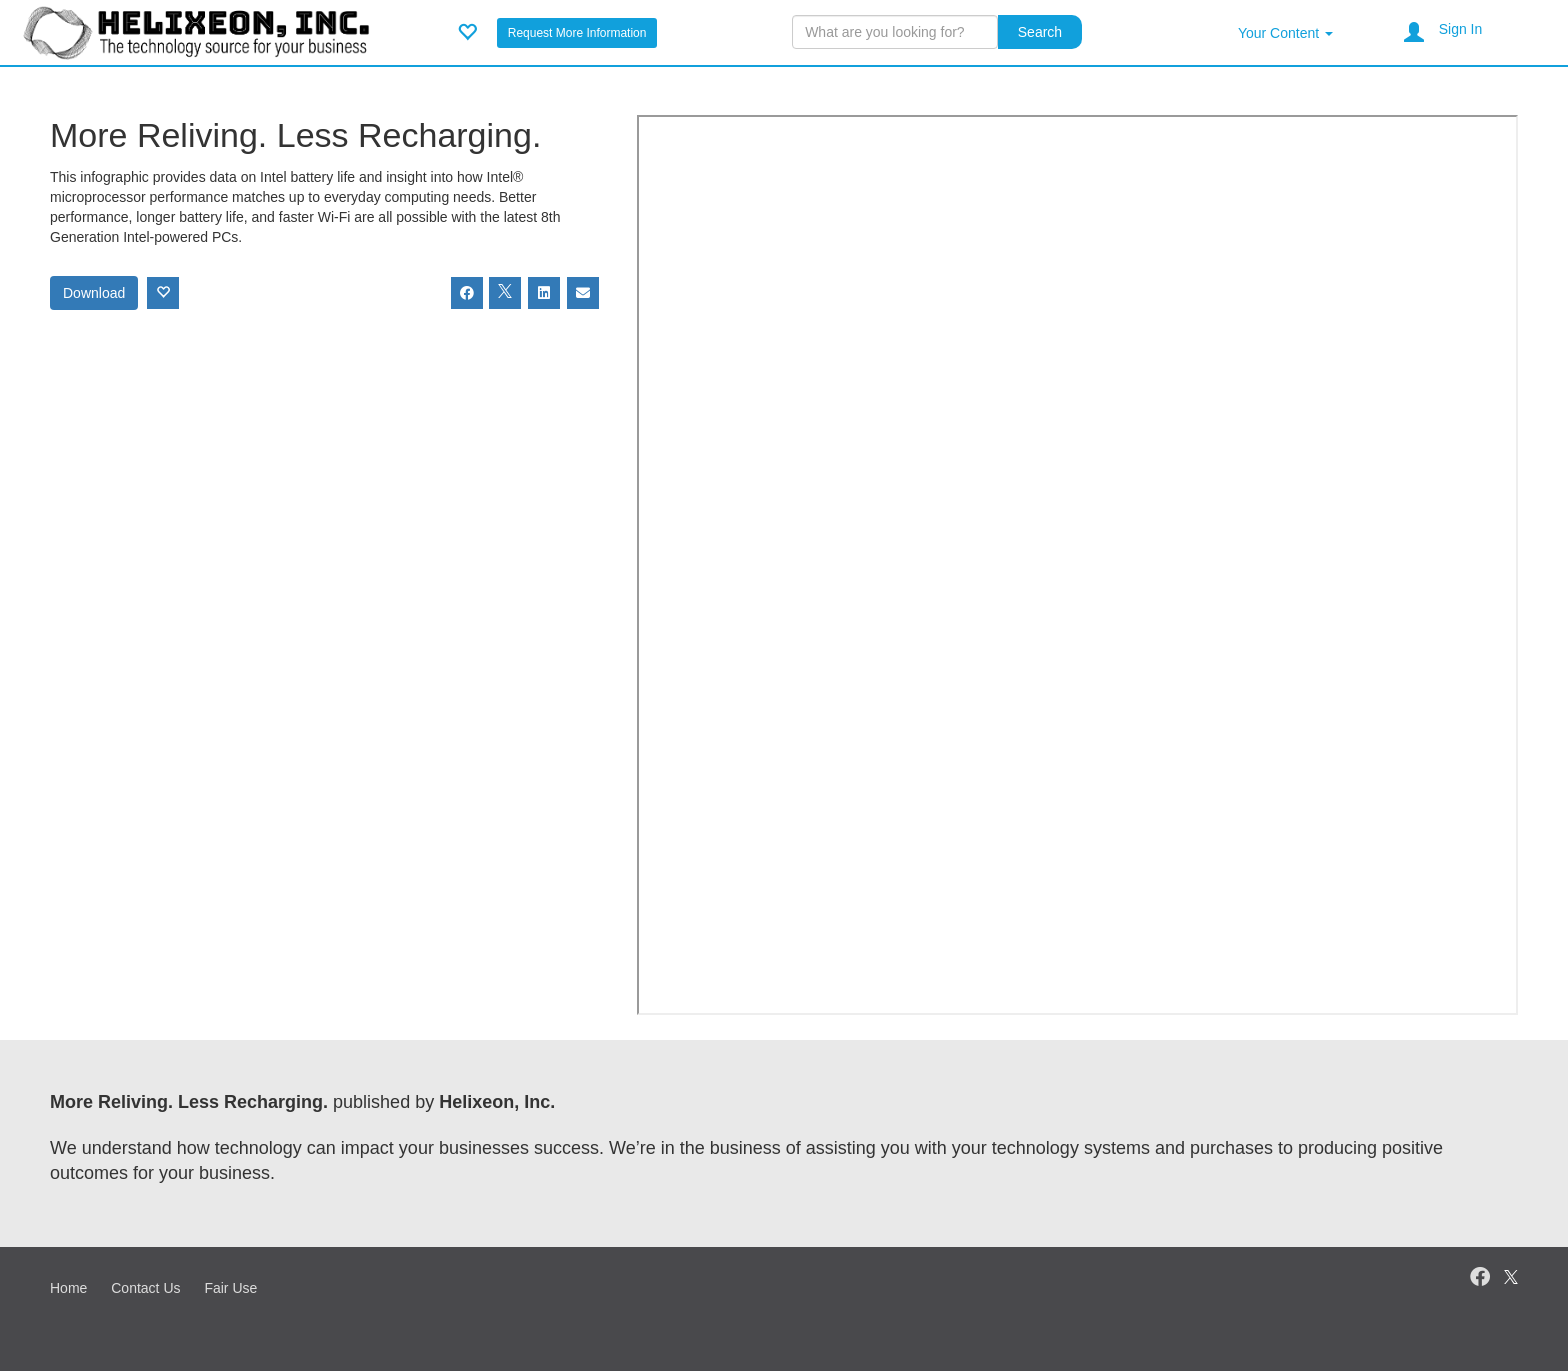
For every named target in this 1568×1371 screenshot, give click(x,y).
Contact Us (145, 1288)
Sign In (1461, 29)
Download (94, 293)
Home (68, 1288)
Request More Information (577, 33)
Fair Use (230, 1288)
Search (1040, 32)
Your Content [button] (1285, 33)
